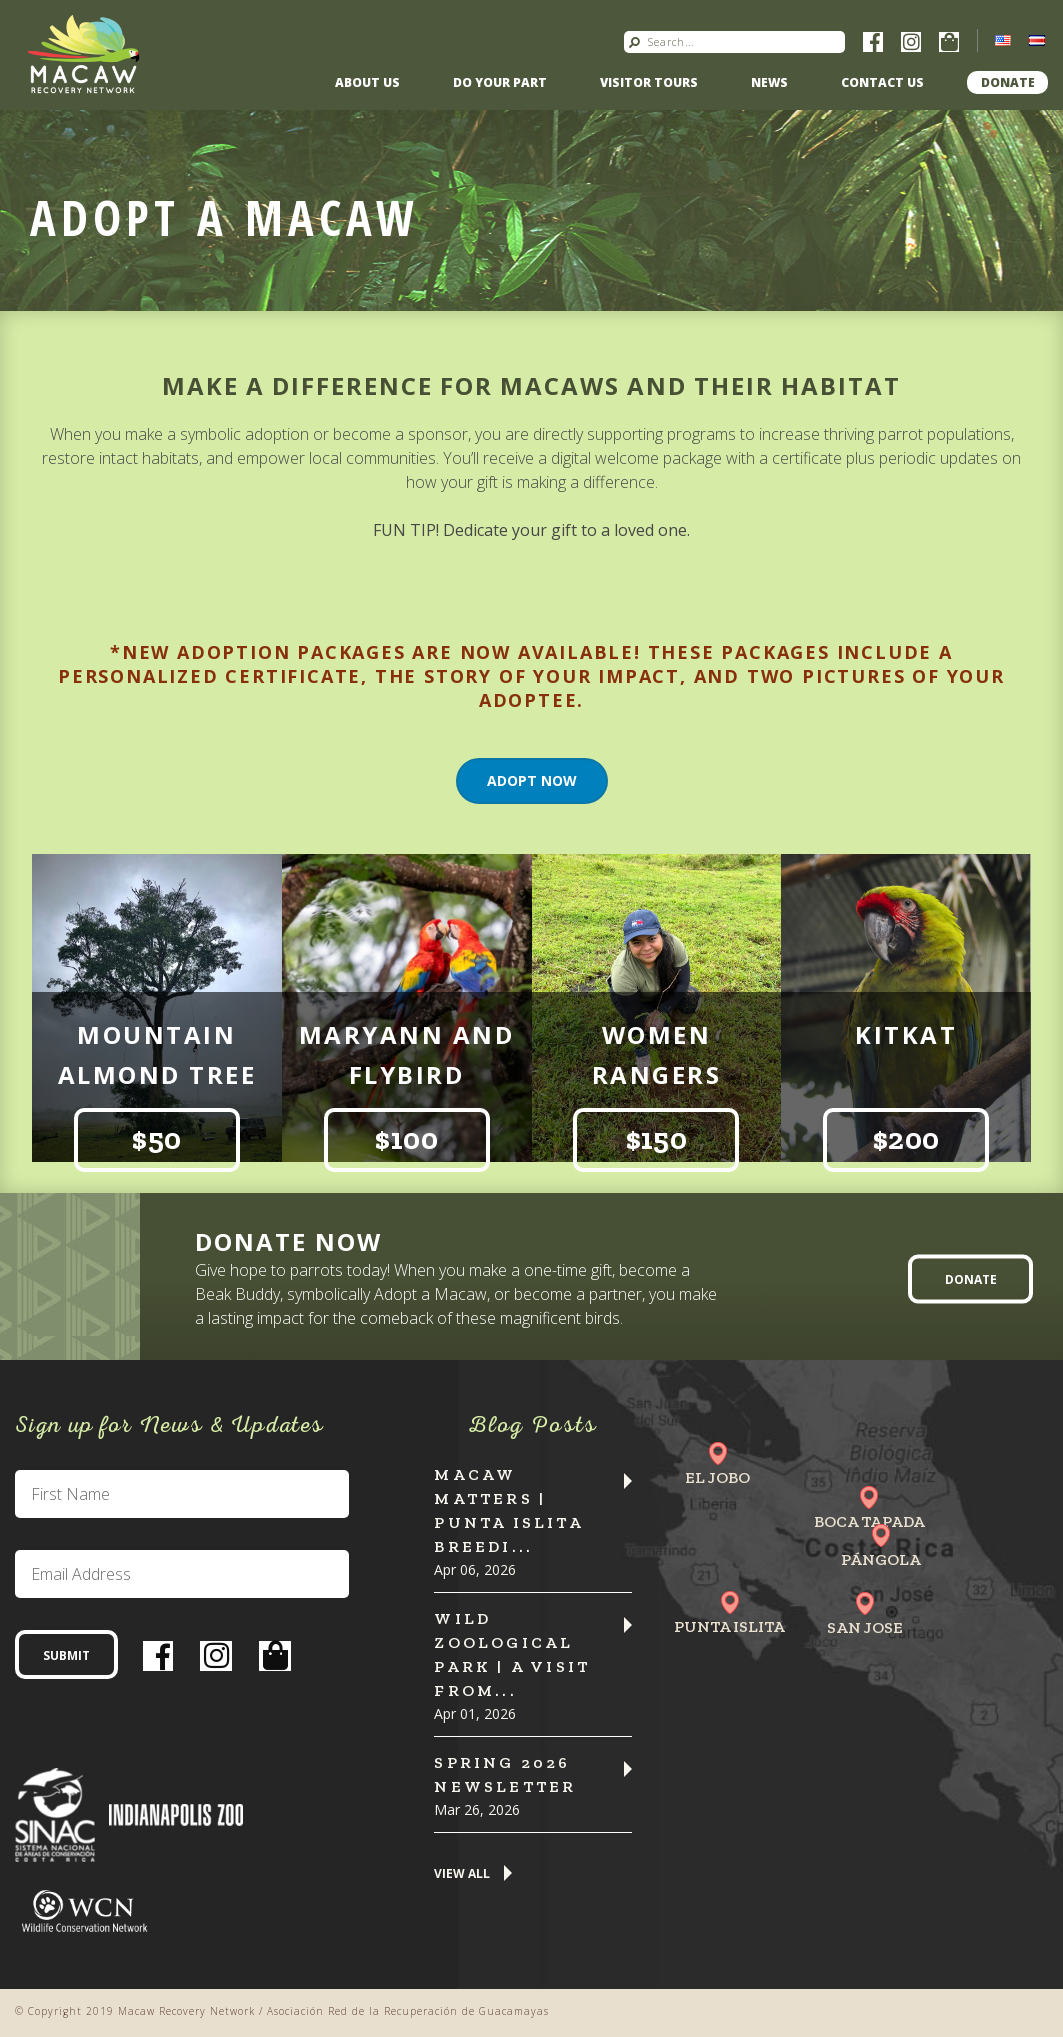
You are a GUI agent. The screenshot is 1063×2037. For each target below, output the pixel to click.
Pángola (881, 1559)
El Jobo (717, 1477)
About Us (367, 82)
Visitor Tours (649, 82)
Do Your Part (500, 82)
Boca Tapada (869, 1521)
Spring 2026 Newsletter (505, 1774)
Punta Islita (729, 1626)
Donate (1008, 82)
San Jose (865, 1627)
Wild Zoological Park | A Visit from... (512, 1654)
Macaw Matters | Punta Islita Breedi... (508, 1510)
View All (462, 1874)
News (769, 82)
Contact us (882, 82)
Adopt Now (532, 780)
